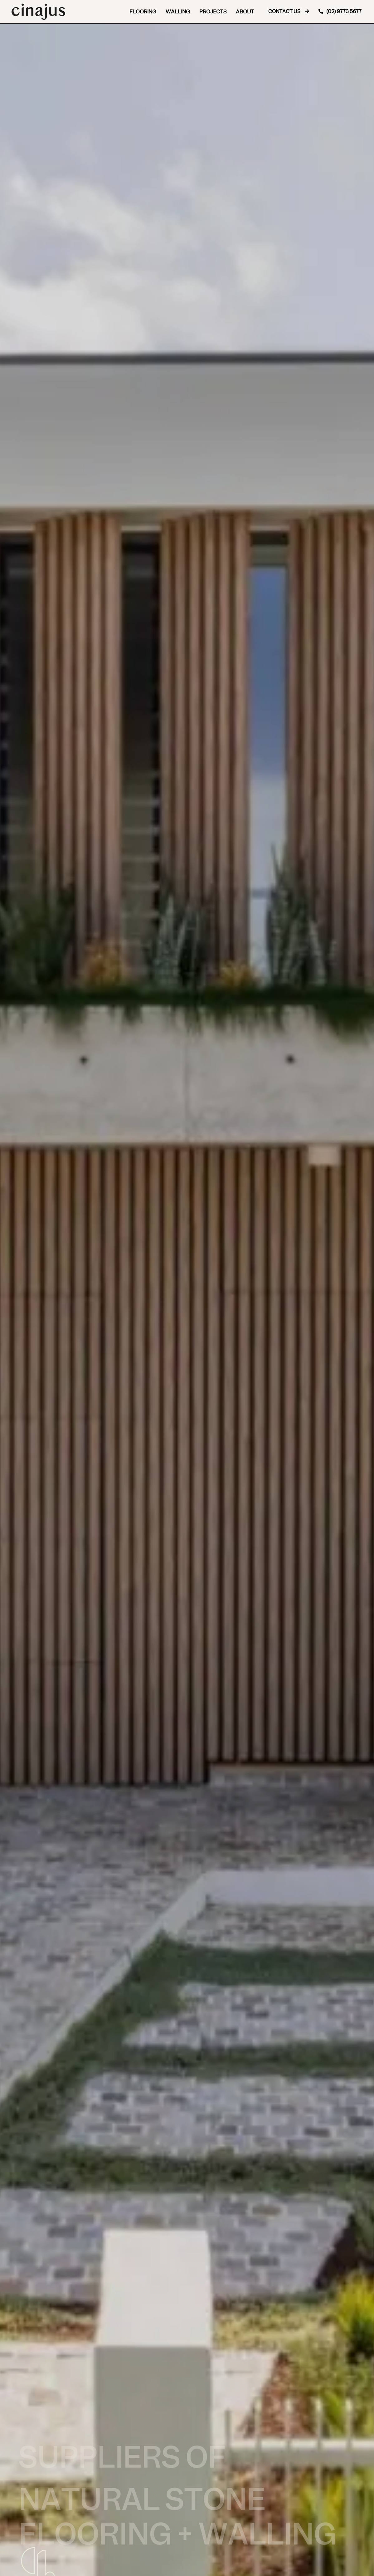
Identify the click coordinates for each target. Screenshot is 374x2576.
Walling (178, 11)
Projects (212, 11)
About (245, 11)
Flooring (142, 11)
